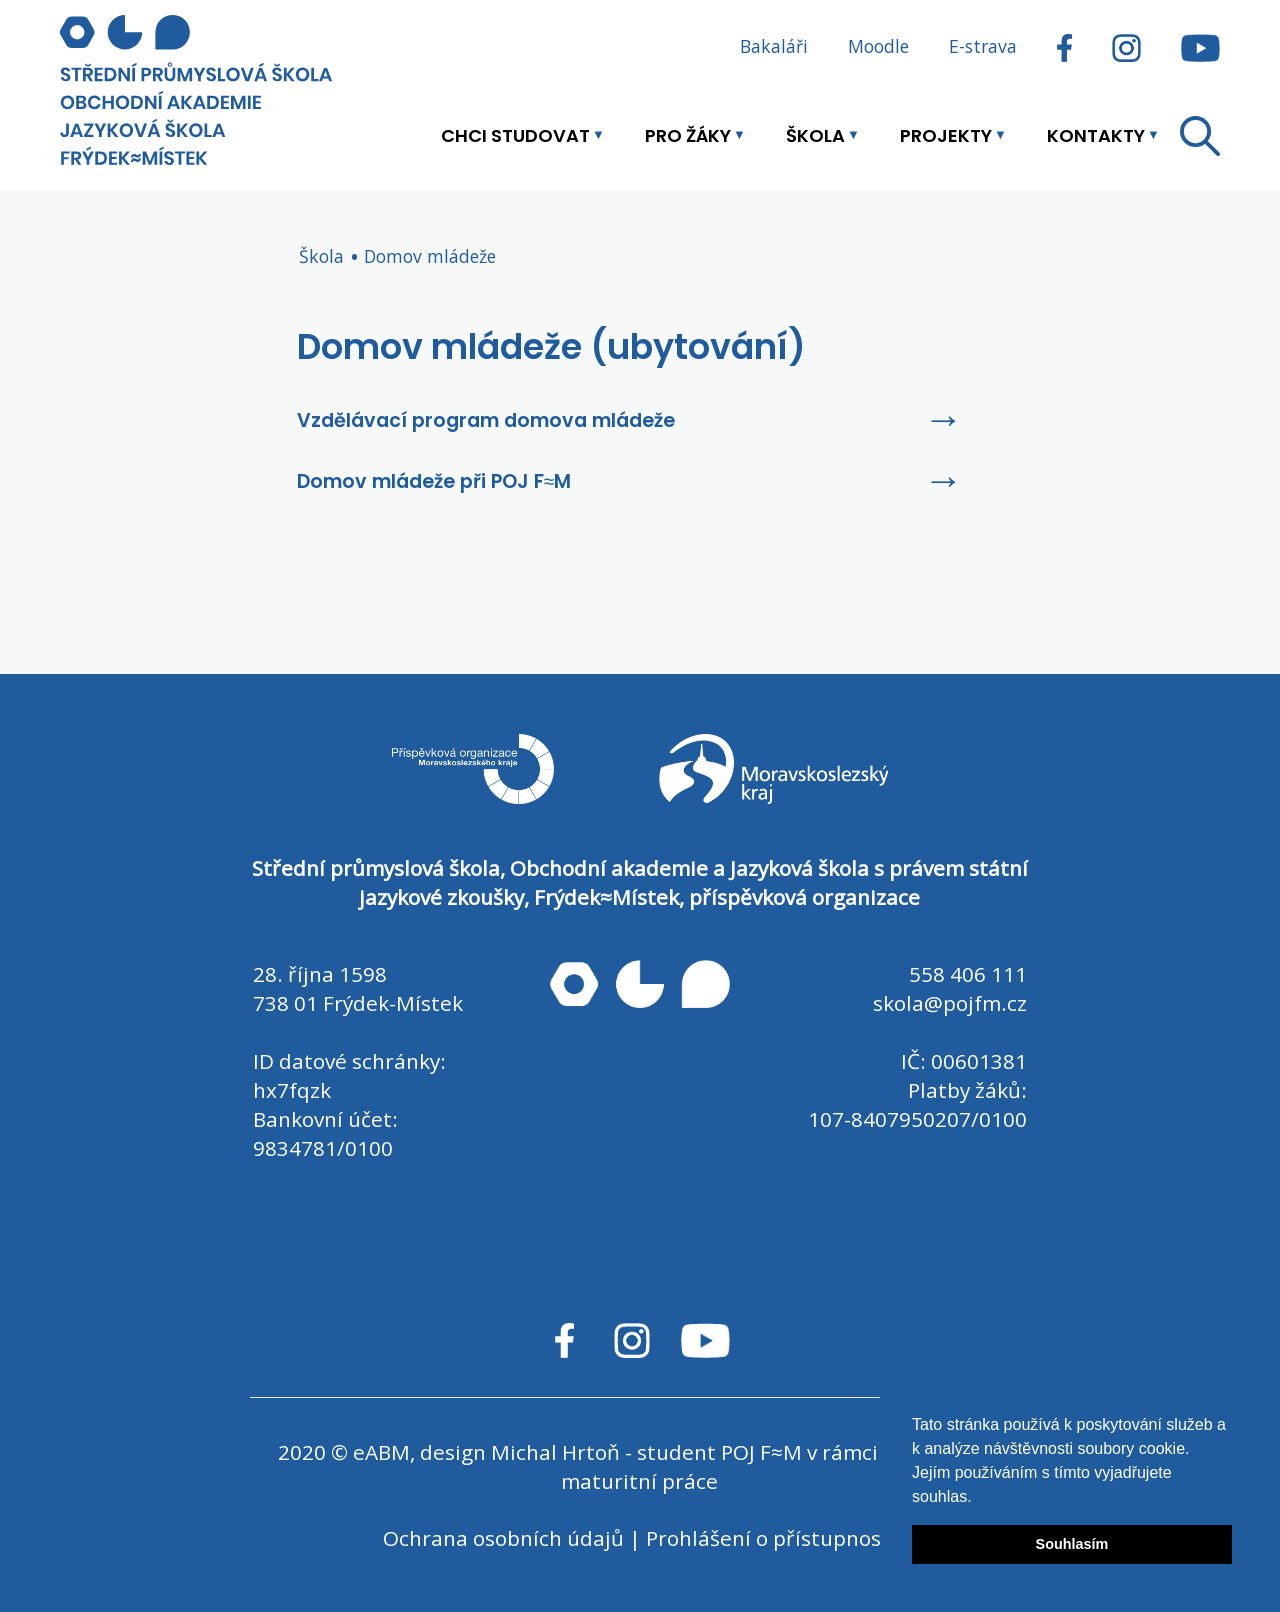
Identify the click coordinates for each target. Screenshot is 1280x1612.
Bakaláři (774, 46)
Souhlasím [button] (1072, 1544)
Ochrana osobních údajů (503, 1538)
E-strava (983, 46)
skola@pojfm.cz (950, 1003)
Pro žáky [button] (688, 135)
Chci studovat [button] (515, 135)
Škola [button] (815, 135)
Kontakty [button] (1096, 135)
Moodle (878, 46)
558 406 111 (968, 974)
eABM (381, 1452)
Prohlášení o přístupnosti (771, 1538)
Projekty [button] (946, 135)
